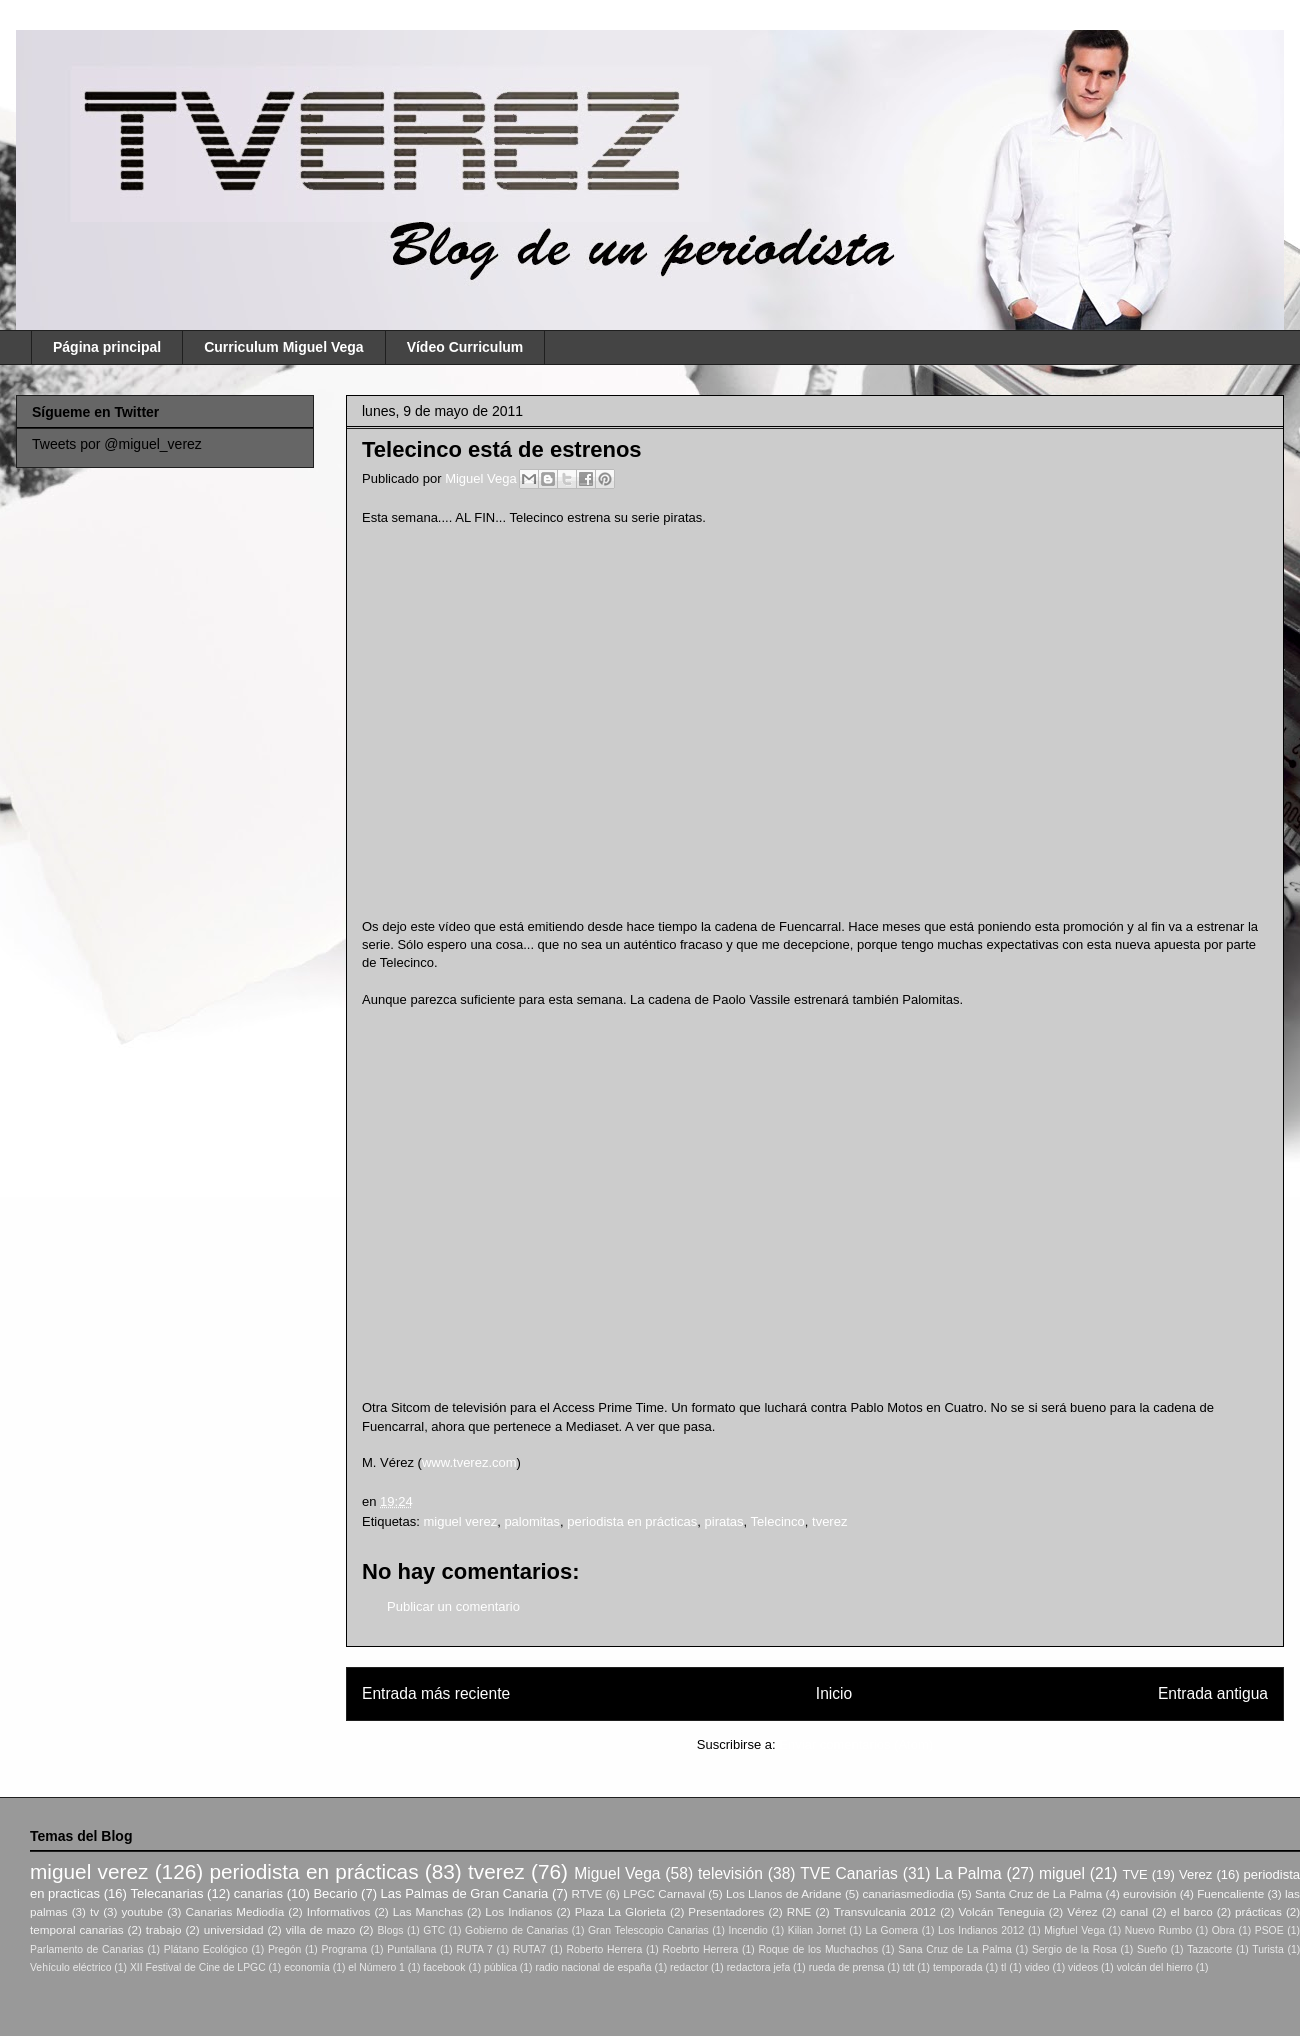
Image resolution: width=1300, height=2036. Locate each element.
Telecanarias (166, 1893)
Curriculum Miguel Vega (283, 347)
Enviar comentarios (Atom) (856, 1744)
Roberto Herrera (604, 1949)
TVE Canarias (849, 1873)
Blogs (390, 1930)
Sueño (1152, 1949)
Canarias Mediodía (234, 1911)
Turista (1267, 1949)
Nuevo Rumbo (1158, 1930)
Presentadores (726, 1911)
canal (1134, 1911)
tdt (909, 1967)
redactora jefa (759, 1967)
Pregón (285, 1949)
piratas (724, 1521)
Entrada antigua (1213, 1693)
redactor (689, 1967)
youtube (143, 1911)
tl (1003, 1967)
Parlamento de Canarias (87, 1949)
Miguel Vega (482, 478)
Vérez (1082, 1911)
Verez (1195, 1874)
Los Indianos (518, 1911)
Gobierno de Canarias (516, 1930)
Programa (345, 1949)
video (1037, 1967)
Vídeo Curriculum (465, 347)
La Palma (968, 1873)
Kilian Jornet (817, 1930)
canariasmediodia (908, 1893)
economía (307, 1967)
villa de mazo (321, 1929)
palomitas (532, 1521)
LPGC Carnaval (664, 1893)
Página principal (107, 347)
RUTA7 (529, 1949)
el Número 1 (376, 1967)
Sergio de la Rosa (1074, 1949)
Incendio (748, 1930)
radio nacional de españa (593, 1967)
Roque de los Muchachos (818, 1949)
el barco (1191, 1911)
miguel (1062, 1873)
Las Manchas (428, 1911)
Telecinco (778, 1521)
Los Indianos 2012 (981, 1930)
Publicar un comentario (453, 1606)
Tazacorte (1209, 1949)
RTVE (586, 1893)
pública (500, 1967)
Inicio (834, 1693)
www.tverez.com (469, 1462)
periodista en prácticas (632, 1521)
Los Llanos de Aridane (784, 1893)
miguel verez (460, 1521)
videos (1083, 1967)
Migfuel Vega (1074, 1930)
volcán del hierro (1155, 1967)
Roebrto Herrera (700, 1949)
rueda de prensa (847, 1967)
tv (94, 1911)
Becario (335, 1893)
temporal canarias (77, 1929)
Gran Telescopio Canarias (648, 1930)
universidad (234, 1929)
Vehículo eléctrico (70, 1967)
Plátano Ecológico (206, 1949)
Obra (1223, 1930)
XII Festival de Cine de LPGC (198, 1967)
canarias (258, 1893)
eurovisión (1149, 1893)
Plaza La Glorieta (620, 1911)
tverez (829, 1521)
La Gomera (891, 1930)
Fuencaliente (1230, 1893)
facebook (444, 1967)
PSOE (1269, 1930)
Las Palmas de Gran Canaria (465, 1893)
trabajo (164, 1929)
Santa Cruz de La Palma (1038, 1893)
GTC (434, 1930)
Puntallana (411, 1949)
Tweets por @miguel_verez (117, 444)
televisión (730, 1873)
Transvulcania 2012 (885, 1911)
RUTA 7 (474, 1949)
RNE (799, 1911)
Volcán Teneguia (1001, 1911)
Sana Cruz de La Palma (955, 1949)
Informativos (339, 1911)
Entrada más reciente (436, 1693)
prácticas (1258, 1911)
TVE (1134, 1874)
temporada (958, 1967)
